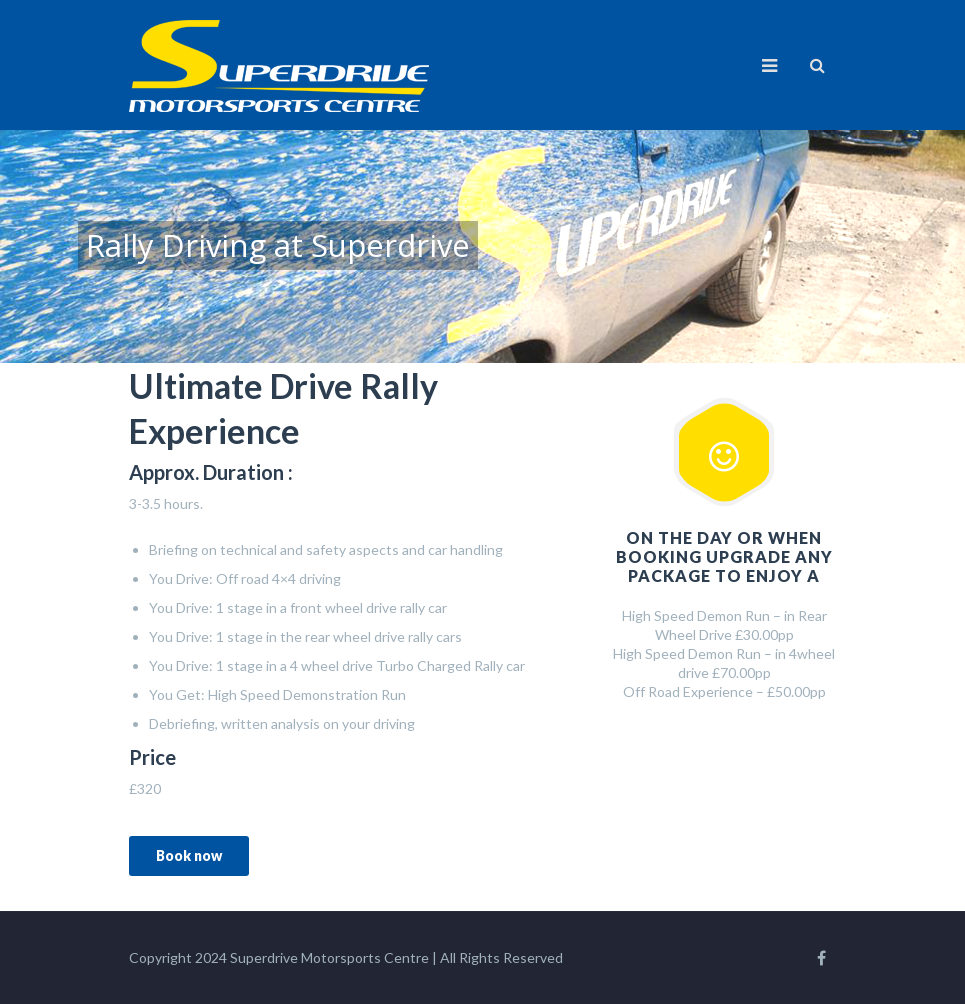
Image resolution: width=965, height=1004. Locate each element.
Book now (189, 855)
